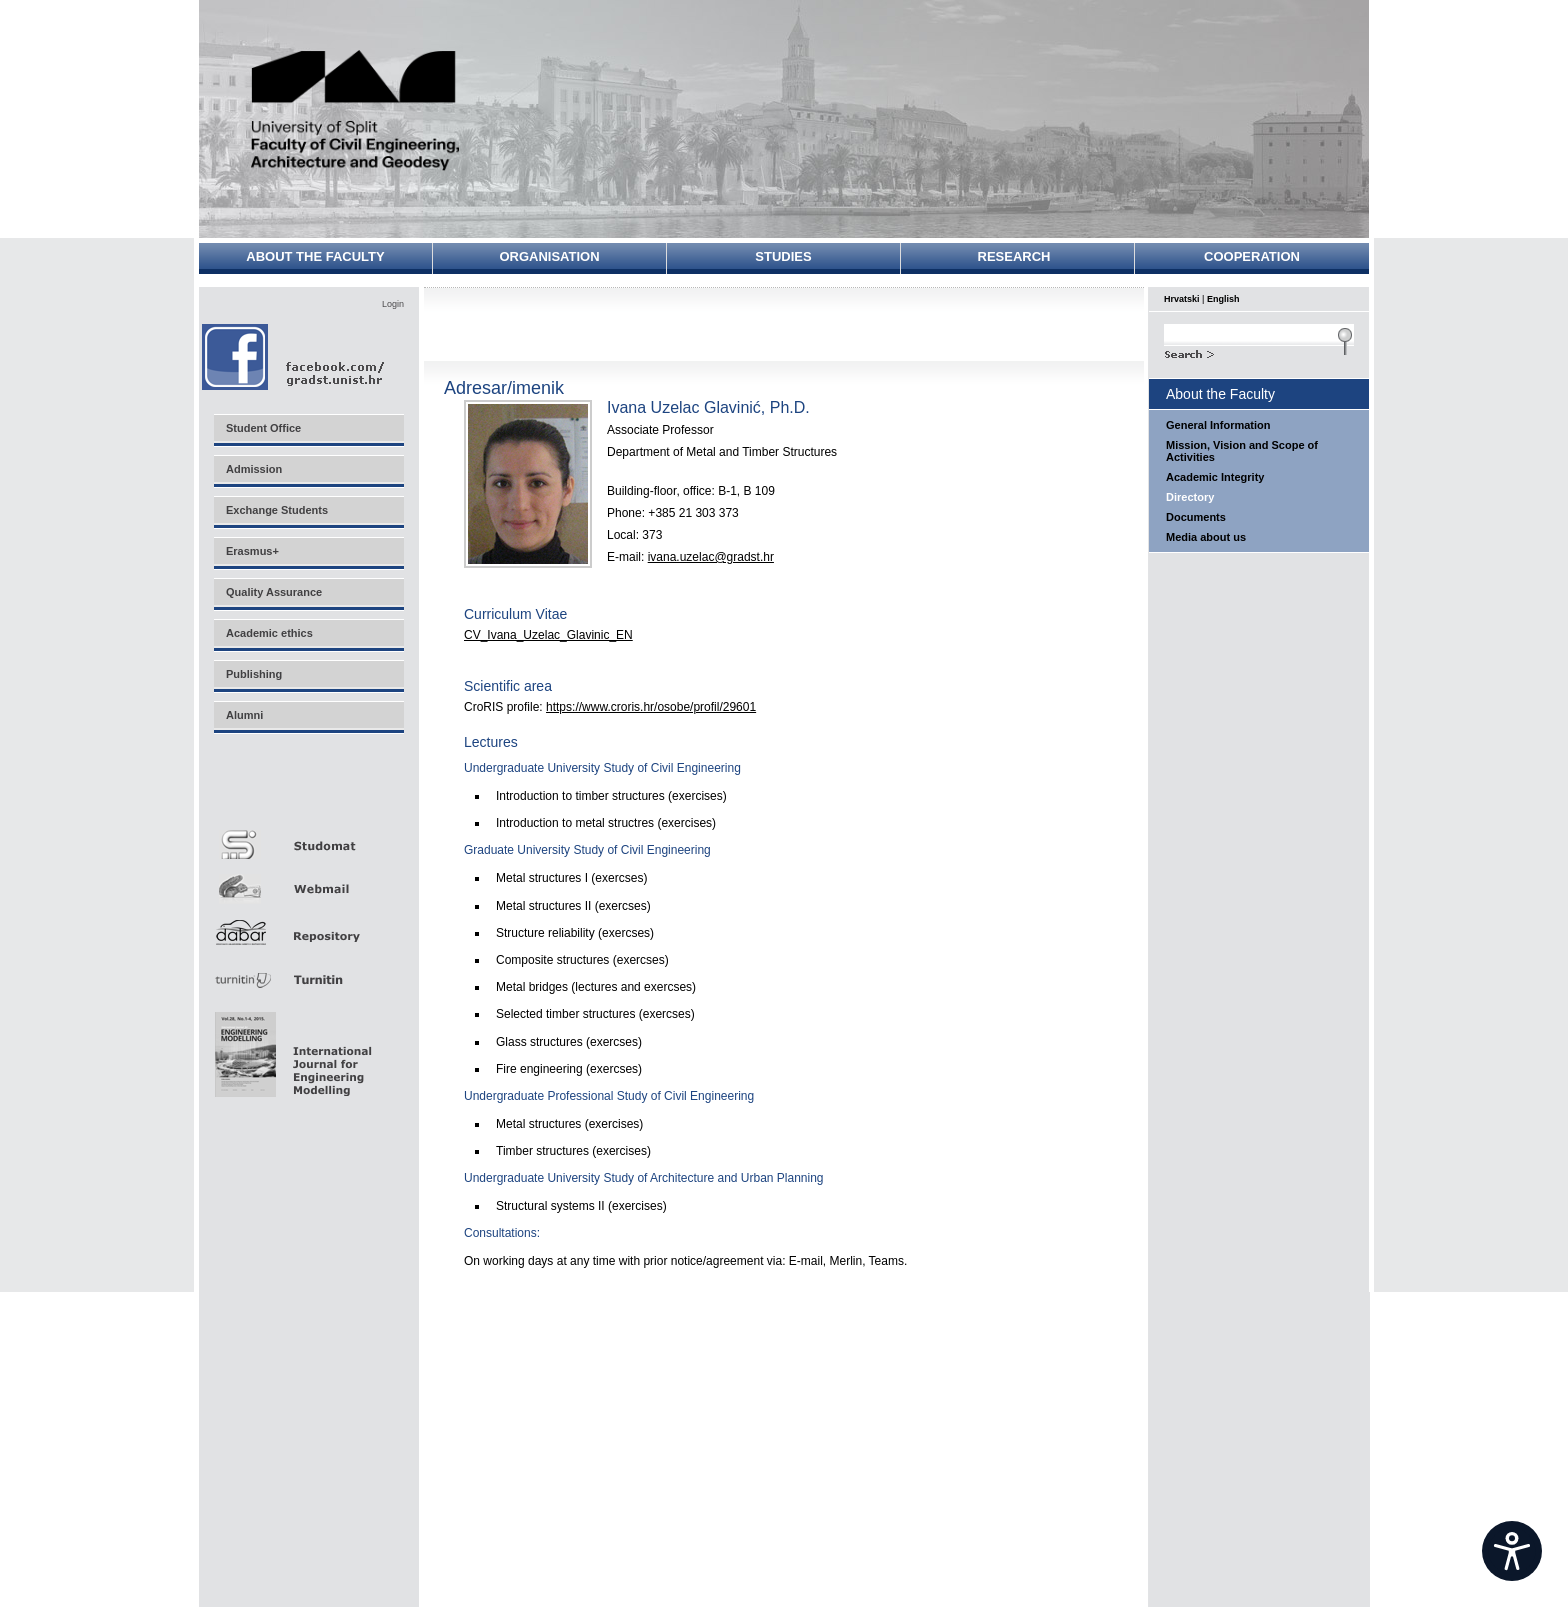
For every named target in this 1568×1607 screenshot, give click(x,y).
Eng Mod (290, 1049)
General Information (1218, 425)
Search (1259, 352)
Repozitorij (308, 926)
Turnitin (308, 971)
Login (393, 304)
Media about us (1206, 537)
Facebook (294, 356)
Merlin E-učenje (308, 791)
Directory (1190, 497)
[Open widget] (1512, 1551)
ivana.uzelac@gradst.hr (711, 557)
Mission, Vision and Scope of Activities (1242, 451)
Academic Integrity (1215, 477)
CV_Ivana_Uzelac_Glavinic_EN (548, 635)
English (1223, 299)
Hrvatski (1182, 299)
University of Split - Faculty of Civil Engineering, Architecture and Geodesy (356, 112)
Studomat (308, 836)
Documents (1196, 517)
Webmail (308, 881)
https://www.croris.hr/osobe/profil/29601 (651, 707)
